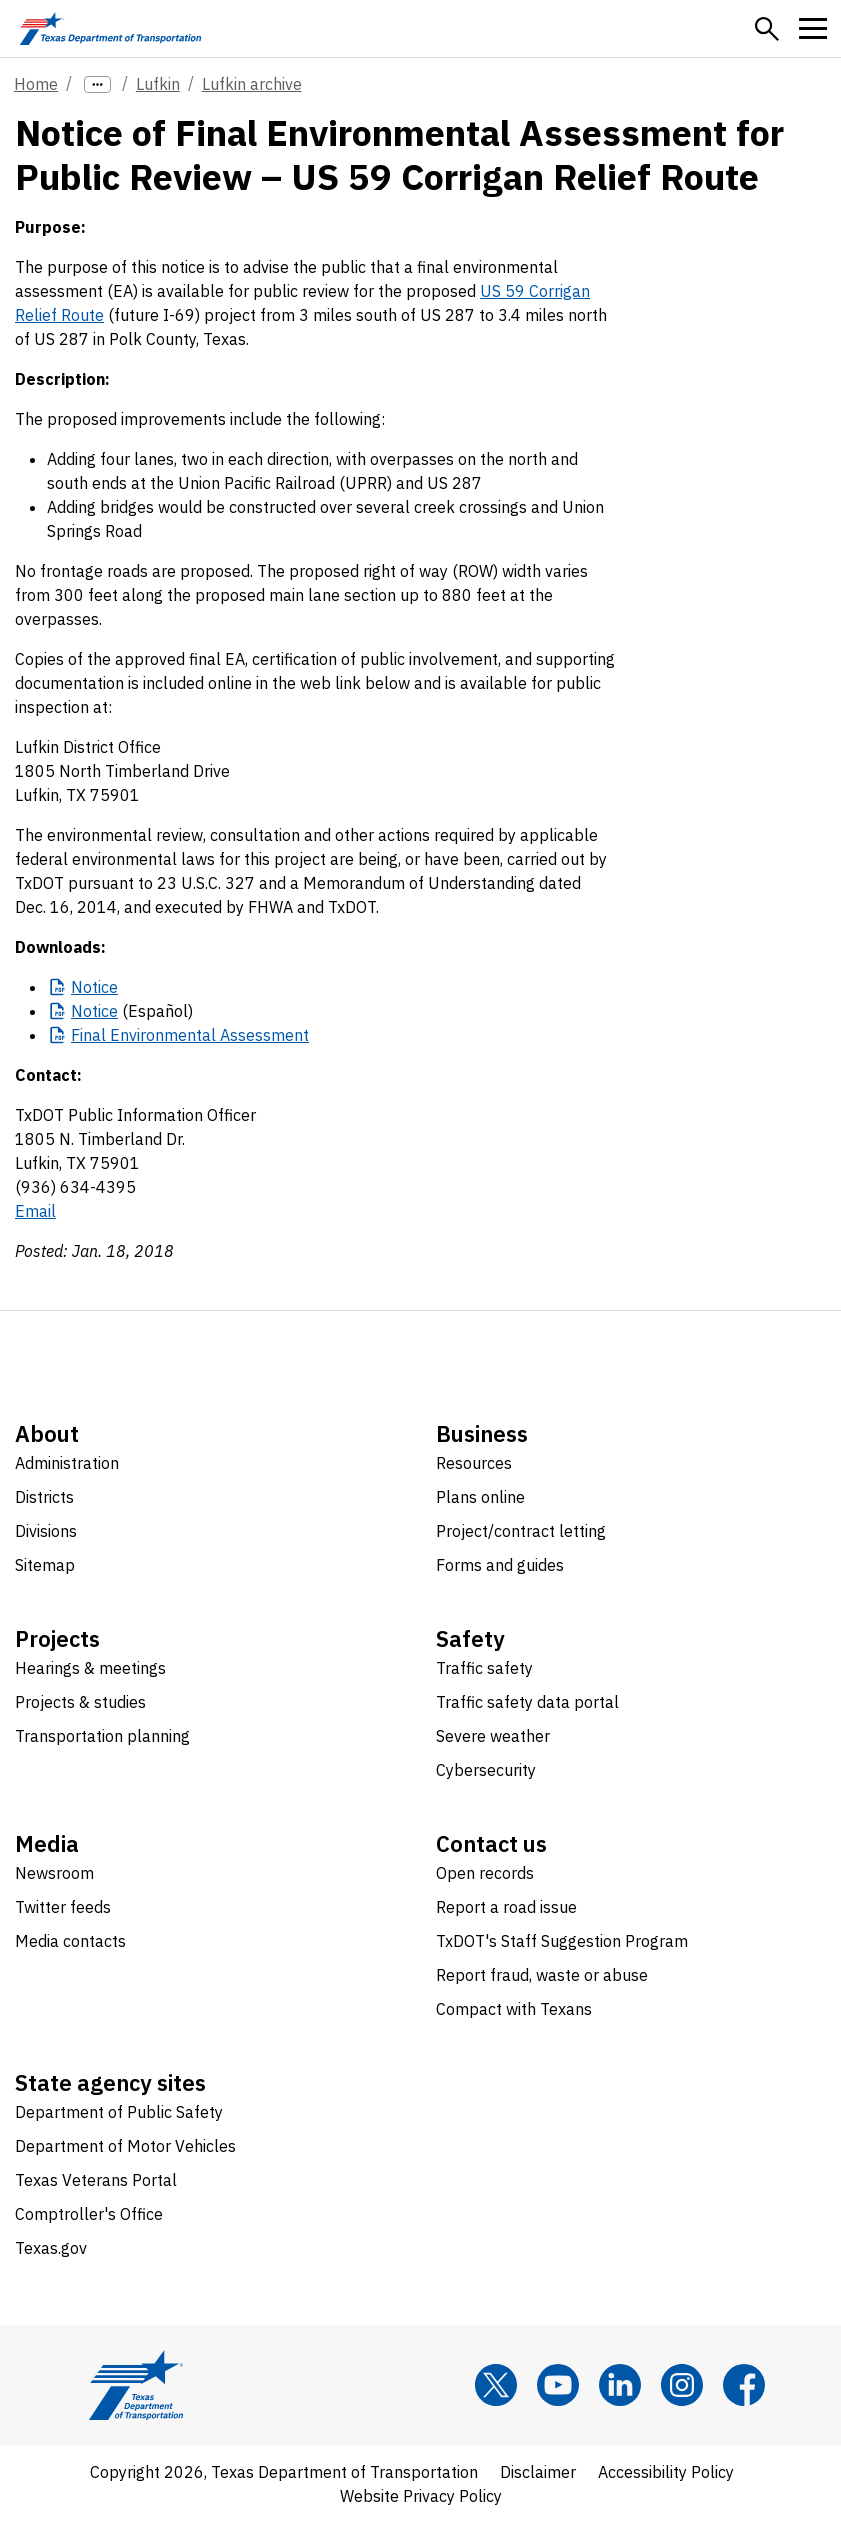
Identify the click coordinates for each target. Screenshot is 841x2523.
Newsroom (54, 1873)
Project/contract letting (521, 1531)
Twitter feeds (63, 1907)
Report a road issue (506, 1907)
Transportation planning (102, 1736)
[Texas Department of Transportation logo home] (110, 28)
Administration (67, 1463)
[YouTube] (558, 2385)
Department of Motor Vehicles (125, 2146)
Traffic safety (484, 1668)
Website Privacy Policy (421, 2496)
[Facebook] (744, 2385)
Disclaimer (538, 2472)
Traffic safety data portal (527, 1702)
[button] (767, 29)
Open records (485, 1873)
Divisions (46, 1531)
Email (35, 1211)
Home (36, 84)
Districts (44, 1497)
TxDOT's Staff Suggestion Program (562, 1941)
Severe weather (493, 1736)
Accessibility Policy (666, 2472)
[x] (496, 2385)
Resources (474, 1463)
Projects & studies (80, 1702)
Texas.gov (51, 2248)
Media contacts (70, 1941)
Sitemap (45, 1565)
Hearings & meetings (90, 1668)
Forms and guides (500, 1565)
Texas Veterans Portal (96, 2180)
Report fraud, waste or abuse (542, 1975)
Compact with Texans (514, 2009)
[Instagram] (682, 2385)
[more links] (97, 84)
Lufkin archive (252, 84)
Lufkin (158, 84)
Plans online (480, 1497)
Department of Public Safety (119, 2112)
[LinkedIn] (620, 2385)
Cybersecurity (486, 1770)
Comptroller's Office (89, 2214)
